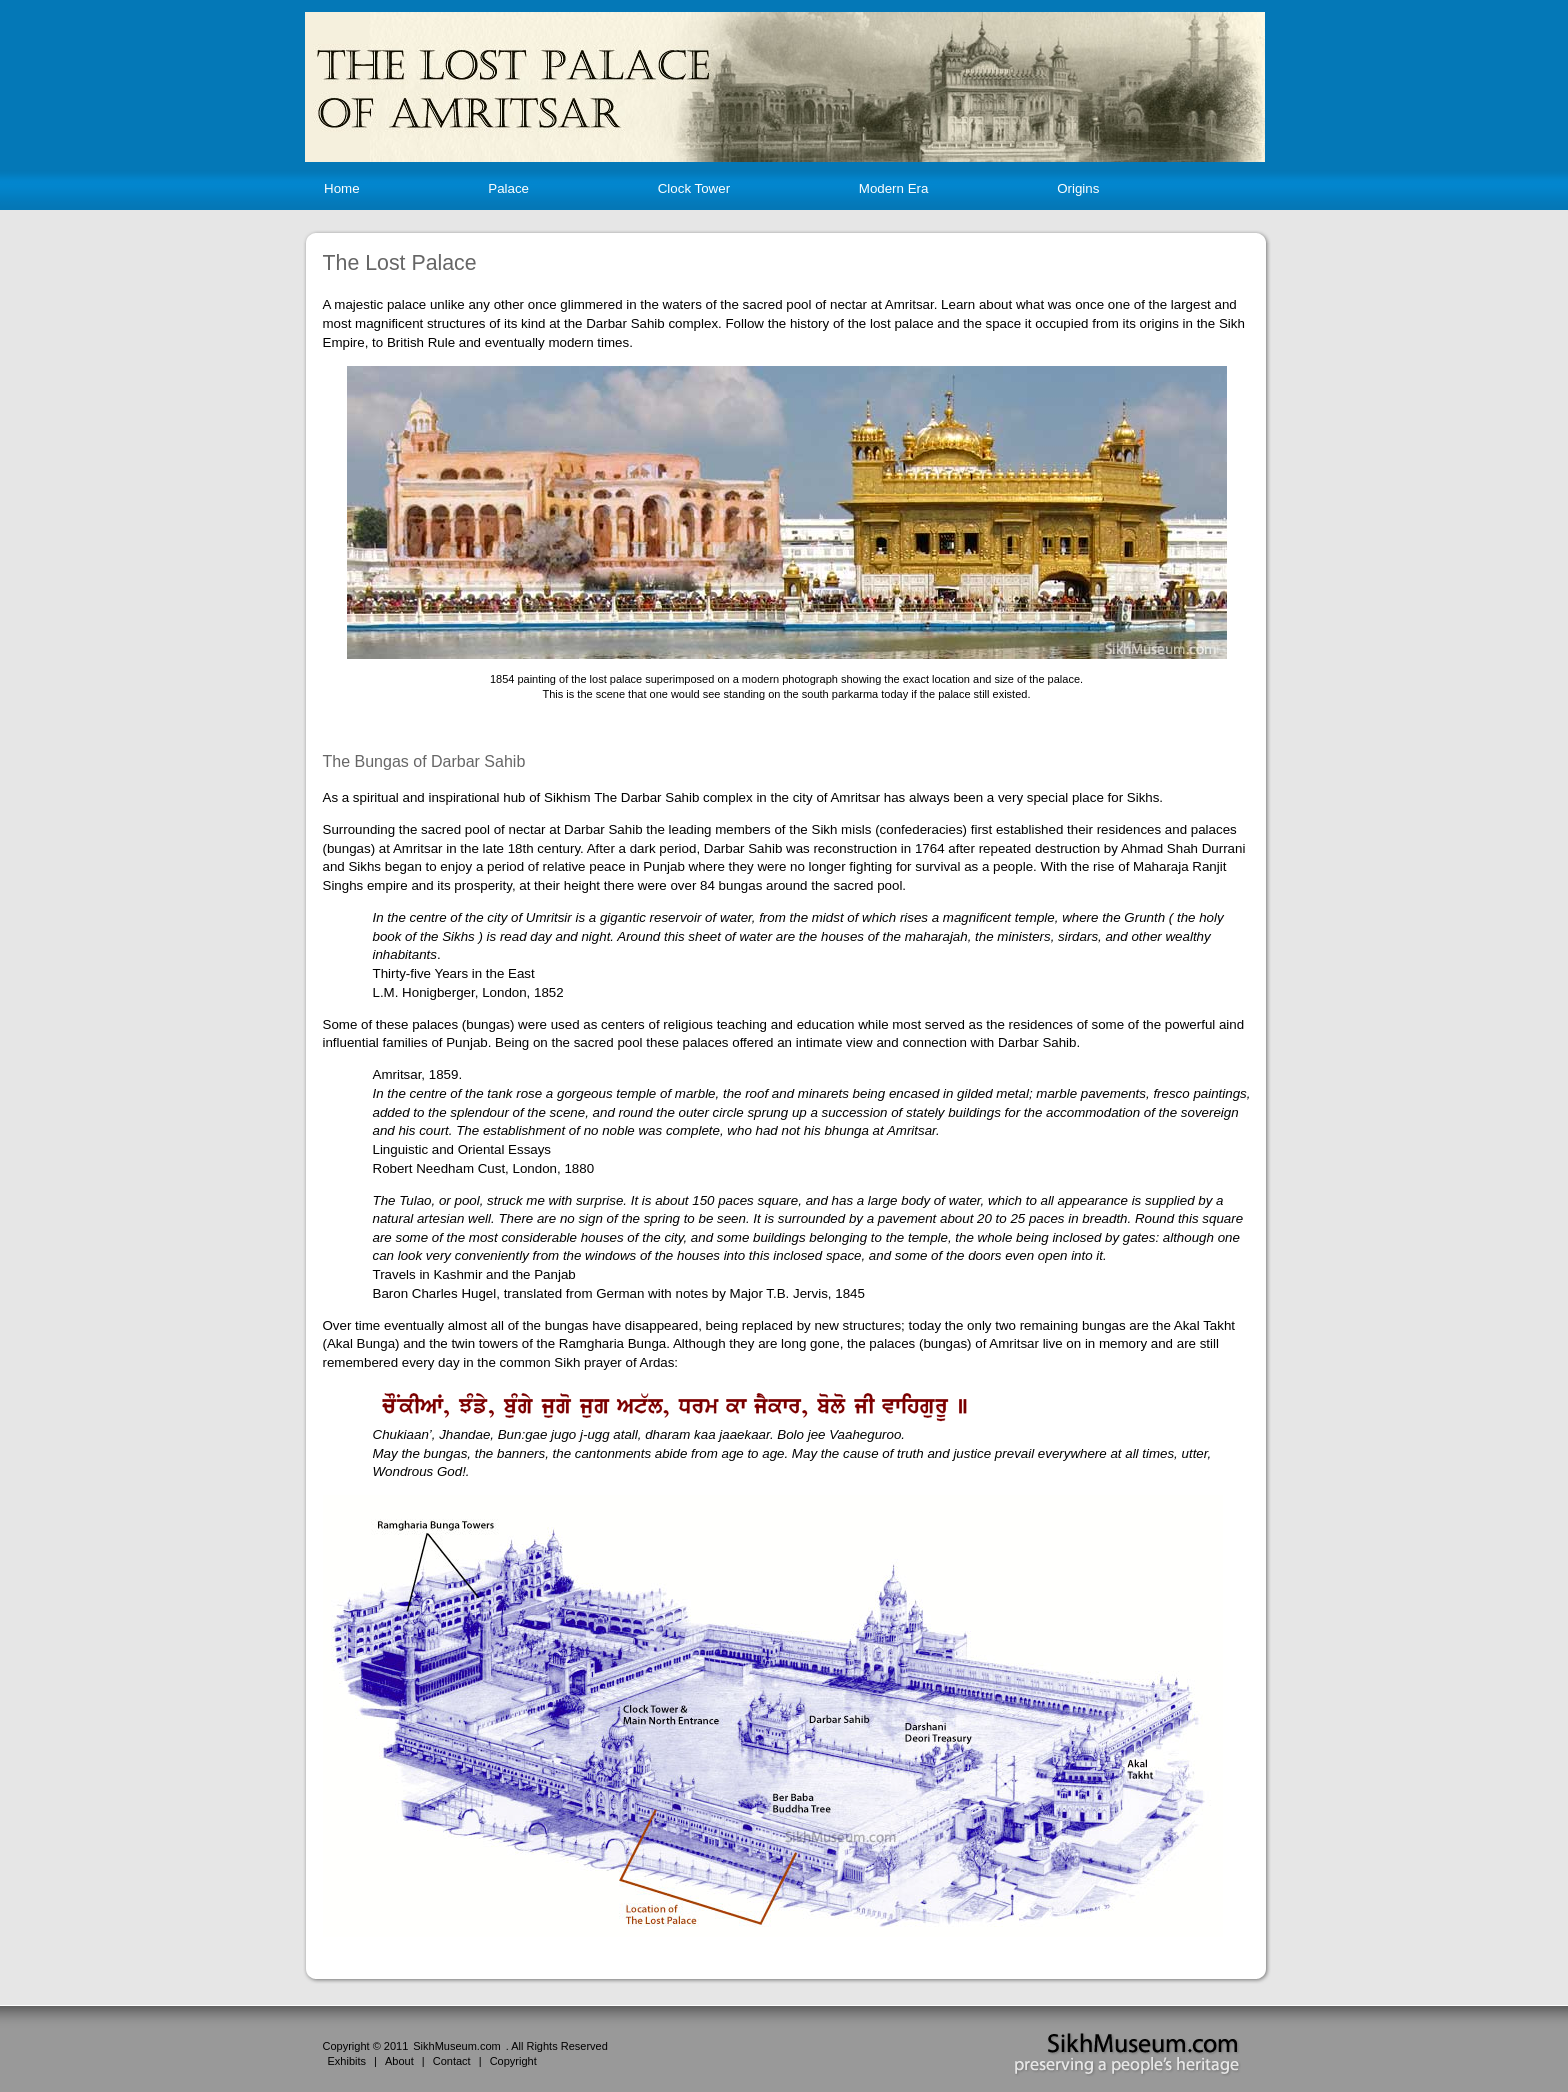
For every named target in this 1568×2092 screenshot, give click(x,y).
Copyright (513, 2061)
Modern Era (894, 188)
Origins (1078, 188)
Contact (452, 2061)
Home (342, 188)
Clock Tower (694, 188)
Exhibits (347, 2061)
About (399, 2061)
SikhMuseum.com (456, 2046)
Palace (508, 188)
